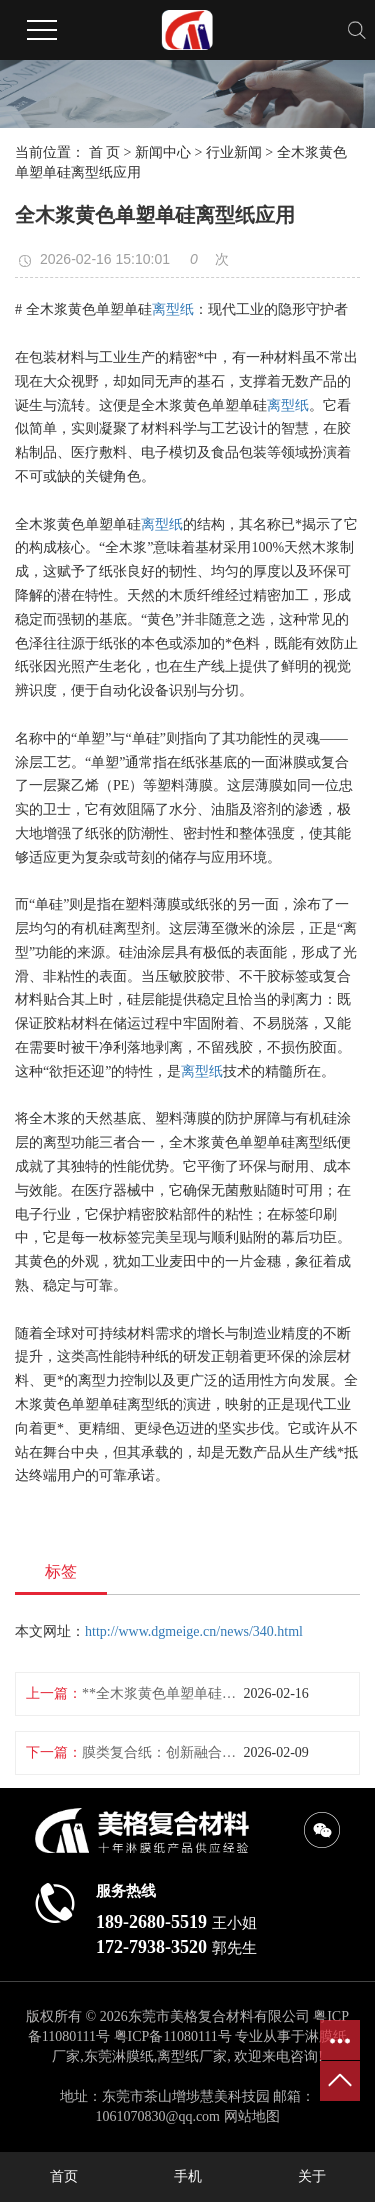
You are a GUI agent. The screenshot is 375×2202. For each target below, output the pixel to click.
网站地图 (252, 2116)
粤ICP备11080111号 (173, 2036)
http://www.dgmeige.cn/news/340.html (194, 1631)
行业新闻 (234, 152)
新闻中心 (163, 152)
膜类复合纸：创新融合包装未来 (163, 1752)
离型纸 (173, 309)
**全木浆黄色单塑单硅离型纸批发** (163, 1693)
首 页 (105, 152)
